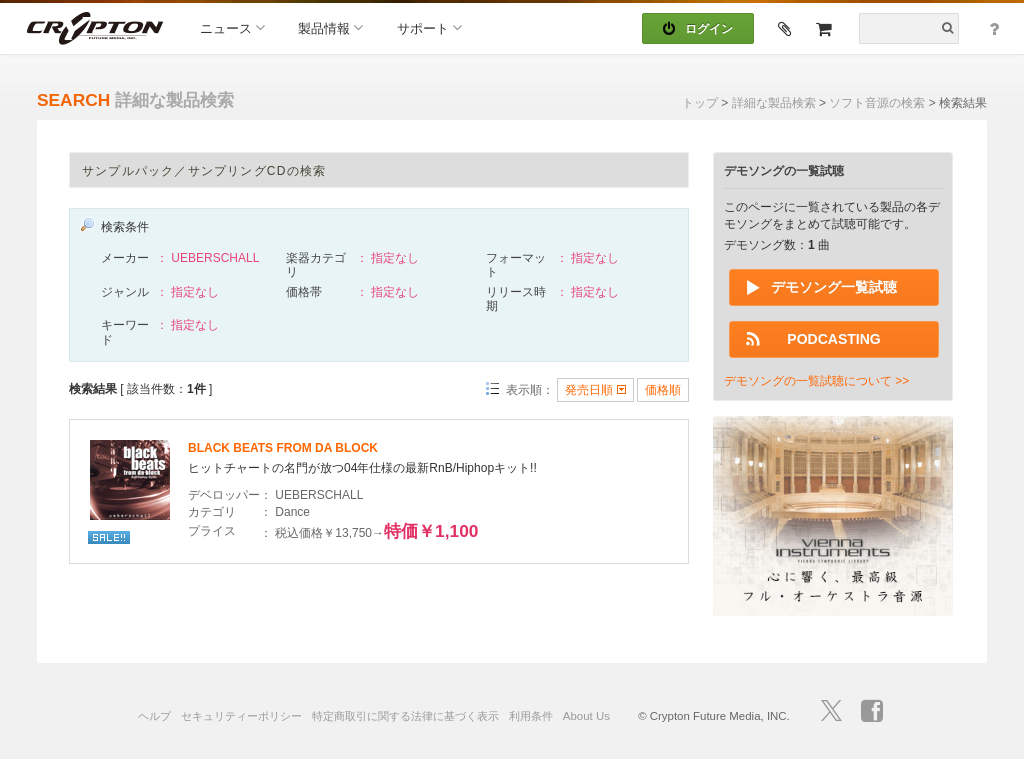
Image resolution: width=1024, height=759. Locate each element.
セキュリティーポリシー (241, 716)
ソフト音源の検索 (877, 103)
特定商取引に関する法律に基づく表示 (405, 716)
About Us (586, 716)
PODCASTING (833, 339)
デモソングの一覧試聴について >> (816, 381)
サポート (429, 27)
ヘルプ (154, 716)
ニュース (232, 27)
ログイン (698, 29)
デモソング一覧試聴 (834, 287)
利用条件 (531, 716)
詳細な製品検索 (774, 103)
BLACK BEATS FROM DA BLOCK (283, 448)
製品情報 (330, 27)
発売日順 (595, 390)
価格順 (663, 390)
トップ (700, 103)
